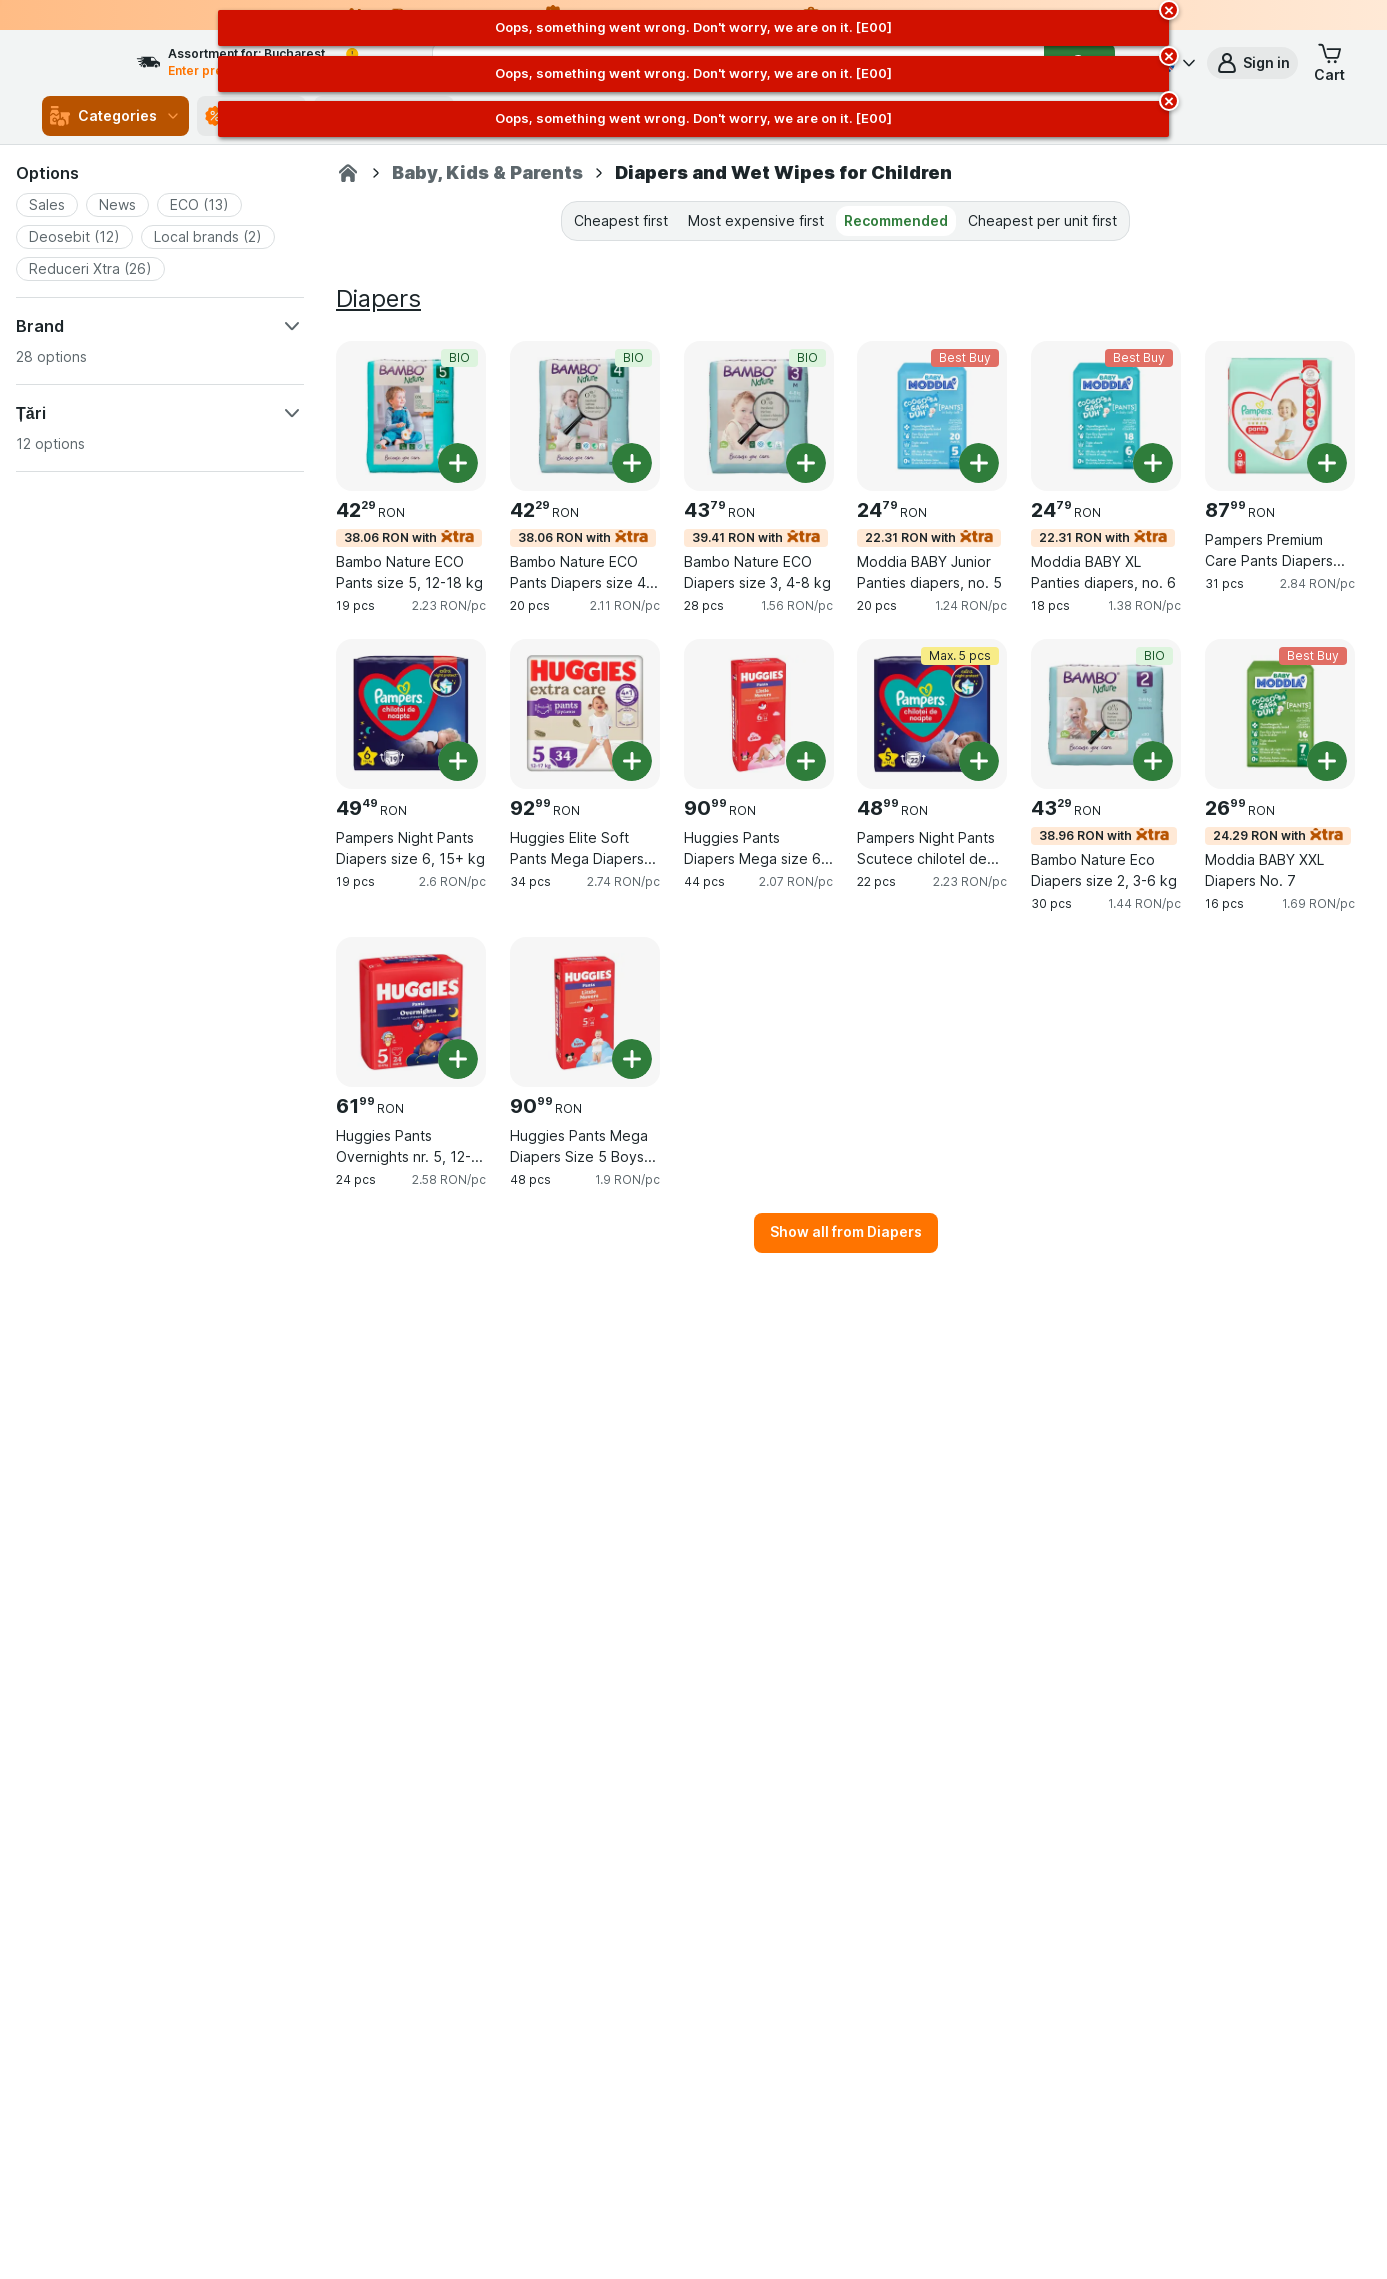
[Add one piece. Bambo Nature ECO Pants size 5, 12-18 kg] (458, 463)
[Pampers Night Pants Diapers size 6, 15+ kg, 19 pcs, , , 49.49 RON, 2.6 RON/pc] (411, 714)
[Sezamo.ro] (348, 173)
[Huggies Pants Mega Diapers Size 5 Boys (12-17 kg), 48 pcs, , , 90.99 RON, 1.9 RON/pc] (585, 1012)
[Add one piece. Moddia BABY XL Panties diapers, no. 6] (1153, 463)
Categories (115, 116)
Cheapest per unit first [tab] (1042, 220)
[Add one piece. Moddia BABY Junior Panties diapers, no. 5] (979, 463)
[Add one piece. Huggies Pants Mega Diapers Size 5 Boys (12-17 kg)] (632, 1059)
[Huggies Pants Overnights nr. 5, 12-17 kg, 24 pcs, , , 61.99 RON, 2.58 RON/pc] (411, 1012)
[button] (1252, 63)
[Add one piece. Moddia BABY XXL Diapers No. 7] (1327, 761)
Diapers (378, 298)
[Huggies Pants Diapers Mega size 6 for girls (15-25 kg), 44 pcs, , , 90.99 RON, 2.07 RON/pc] (759, 714)
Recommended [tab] (896, 220)
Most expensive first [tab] (756, 220)
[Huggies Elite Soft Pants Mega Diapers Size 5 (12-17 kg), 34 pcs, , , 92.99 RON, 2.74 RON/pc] (585, 714)
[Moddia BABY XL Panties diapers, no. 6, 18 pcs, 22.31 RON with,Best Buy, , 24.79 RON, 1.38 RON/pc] (1106, 416)
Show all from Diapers (846, 1231)
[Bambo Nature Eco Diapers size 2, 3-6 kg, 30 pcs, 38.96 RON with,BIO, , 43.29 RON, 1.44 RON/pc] (1106, 714)
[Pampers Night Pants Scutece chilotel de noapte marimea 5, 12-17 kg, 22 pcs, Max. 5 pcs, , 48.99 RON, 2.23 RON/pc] (932, 714)
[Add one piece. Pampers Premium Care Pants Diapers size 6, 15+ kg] (1327, 463)
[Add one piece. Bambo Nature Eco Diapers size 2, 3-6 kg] (1153, 761)
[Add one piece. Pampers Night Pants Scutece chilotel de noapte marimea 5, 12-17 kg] (979, 761)
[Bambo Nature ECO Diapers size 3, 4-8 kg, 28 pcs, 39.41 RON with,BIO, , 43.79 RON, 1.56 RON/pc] (759, 416)
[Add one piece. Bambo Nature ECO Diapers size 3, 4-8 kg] (806, 463)
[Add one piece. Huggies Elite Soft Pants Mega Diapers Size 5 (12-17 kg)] (632, 761)
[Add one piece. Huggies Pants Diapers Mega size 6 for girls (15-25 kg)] (806, 761)
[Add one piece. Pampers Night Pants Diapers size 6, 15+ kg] (458, 761)
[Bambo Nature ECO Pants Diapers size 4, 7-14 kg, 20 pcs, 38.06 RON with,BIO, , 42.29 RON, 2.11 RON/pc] (585, 416)
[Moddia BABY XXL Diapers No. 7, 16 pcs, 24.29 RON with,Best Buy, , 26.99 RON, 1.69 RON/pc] (1280, 714)
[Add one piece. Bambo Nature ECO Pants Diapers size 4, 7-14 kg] (632, 463)
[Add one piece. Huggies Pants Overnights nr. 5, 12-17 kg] (458, 1059)
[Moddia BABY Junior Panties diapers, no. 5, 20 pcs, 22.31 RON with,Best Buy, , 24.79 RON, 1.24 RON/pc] (932, 416)
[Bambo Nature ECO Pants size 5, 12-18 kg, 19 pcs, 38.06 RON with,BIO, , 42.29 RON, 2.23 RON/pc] (411, 416)
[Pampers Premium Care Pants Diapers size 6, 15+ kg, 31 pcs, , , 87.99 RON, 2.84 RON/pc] (1280, 416)
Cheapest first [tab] (621, 220)
